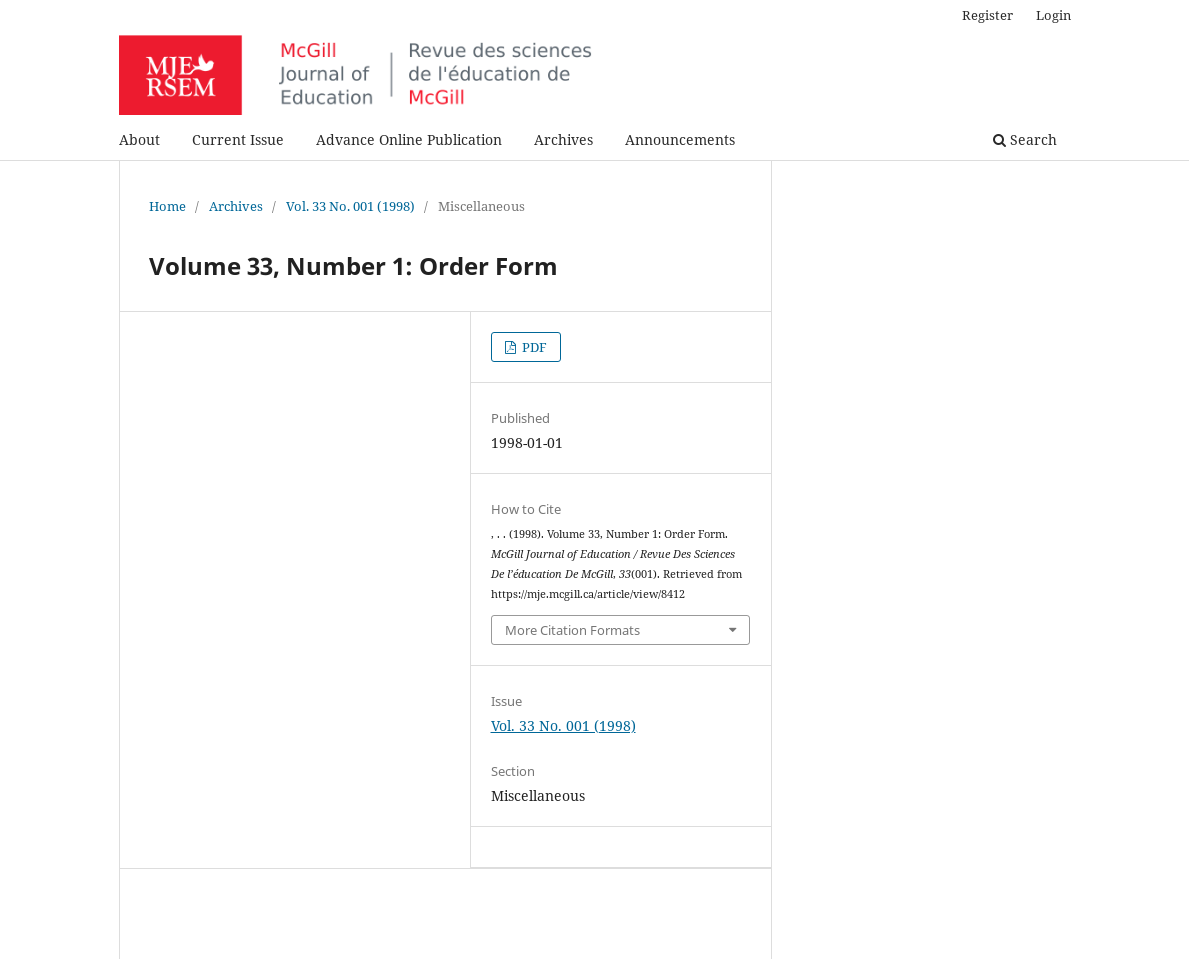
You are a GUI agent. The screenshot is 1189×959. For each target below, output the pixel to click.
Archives (563, 139)
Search (1025, 139)
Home (167, 206)
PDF (533, 347)
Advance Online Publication (409, 139)
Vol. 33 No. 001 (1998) (350, 206)
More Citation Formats (572, 630)
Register (987, 15)
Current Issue (238, 139)
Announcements (680, 139)
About (139, 139)
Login (1053, 15)
